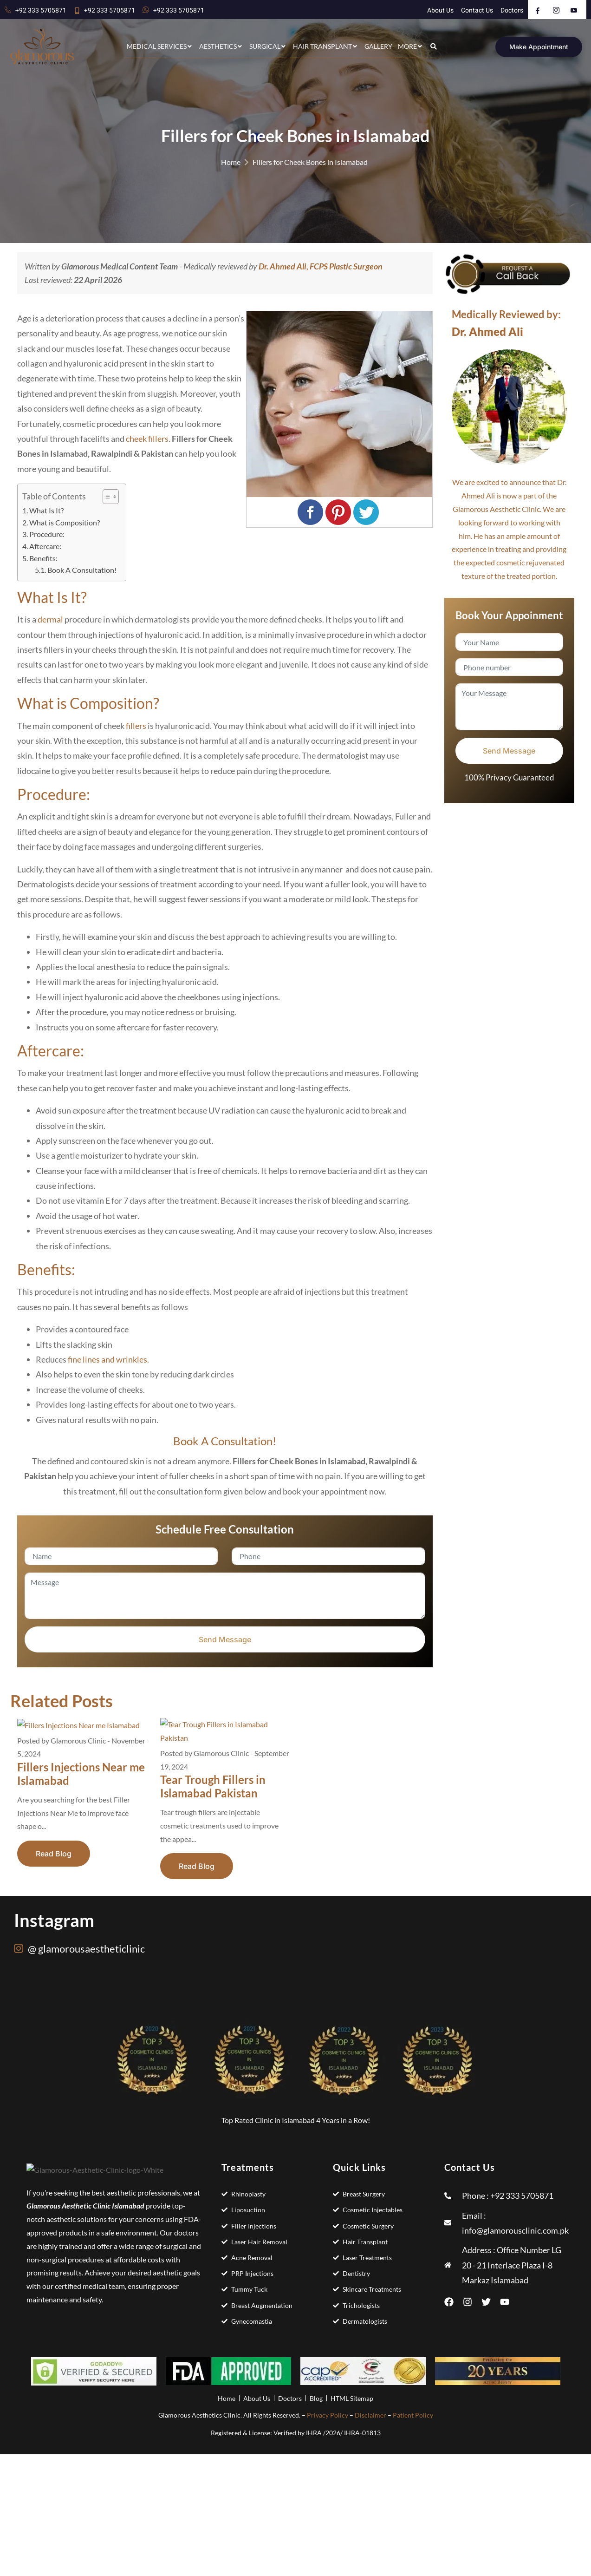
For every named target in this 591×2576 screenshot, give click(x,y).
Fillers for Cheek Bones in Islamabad (310, 161)
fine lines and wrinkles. (108, 1359)
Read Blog (53, 1853)
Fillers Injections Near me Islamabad (81, 1773)
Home (230, 161)
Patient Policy (413, 2415)
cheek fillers (147, 438)
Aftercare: (45, 546)
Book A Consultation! (82, 569)
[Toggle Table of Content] (106, 497)
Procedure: (47, 534)
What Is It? (46, 510)
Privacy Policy (327, 2415)
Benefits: (43, 558)
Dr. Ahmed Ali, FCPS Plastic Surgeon (321, 266)
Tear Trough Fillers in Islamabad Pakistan (213, 1786)
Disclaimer (370, 2415)
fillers (137, 726)
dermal (50, 619)
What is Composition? (64, 522)
